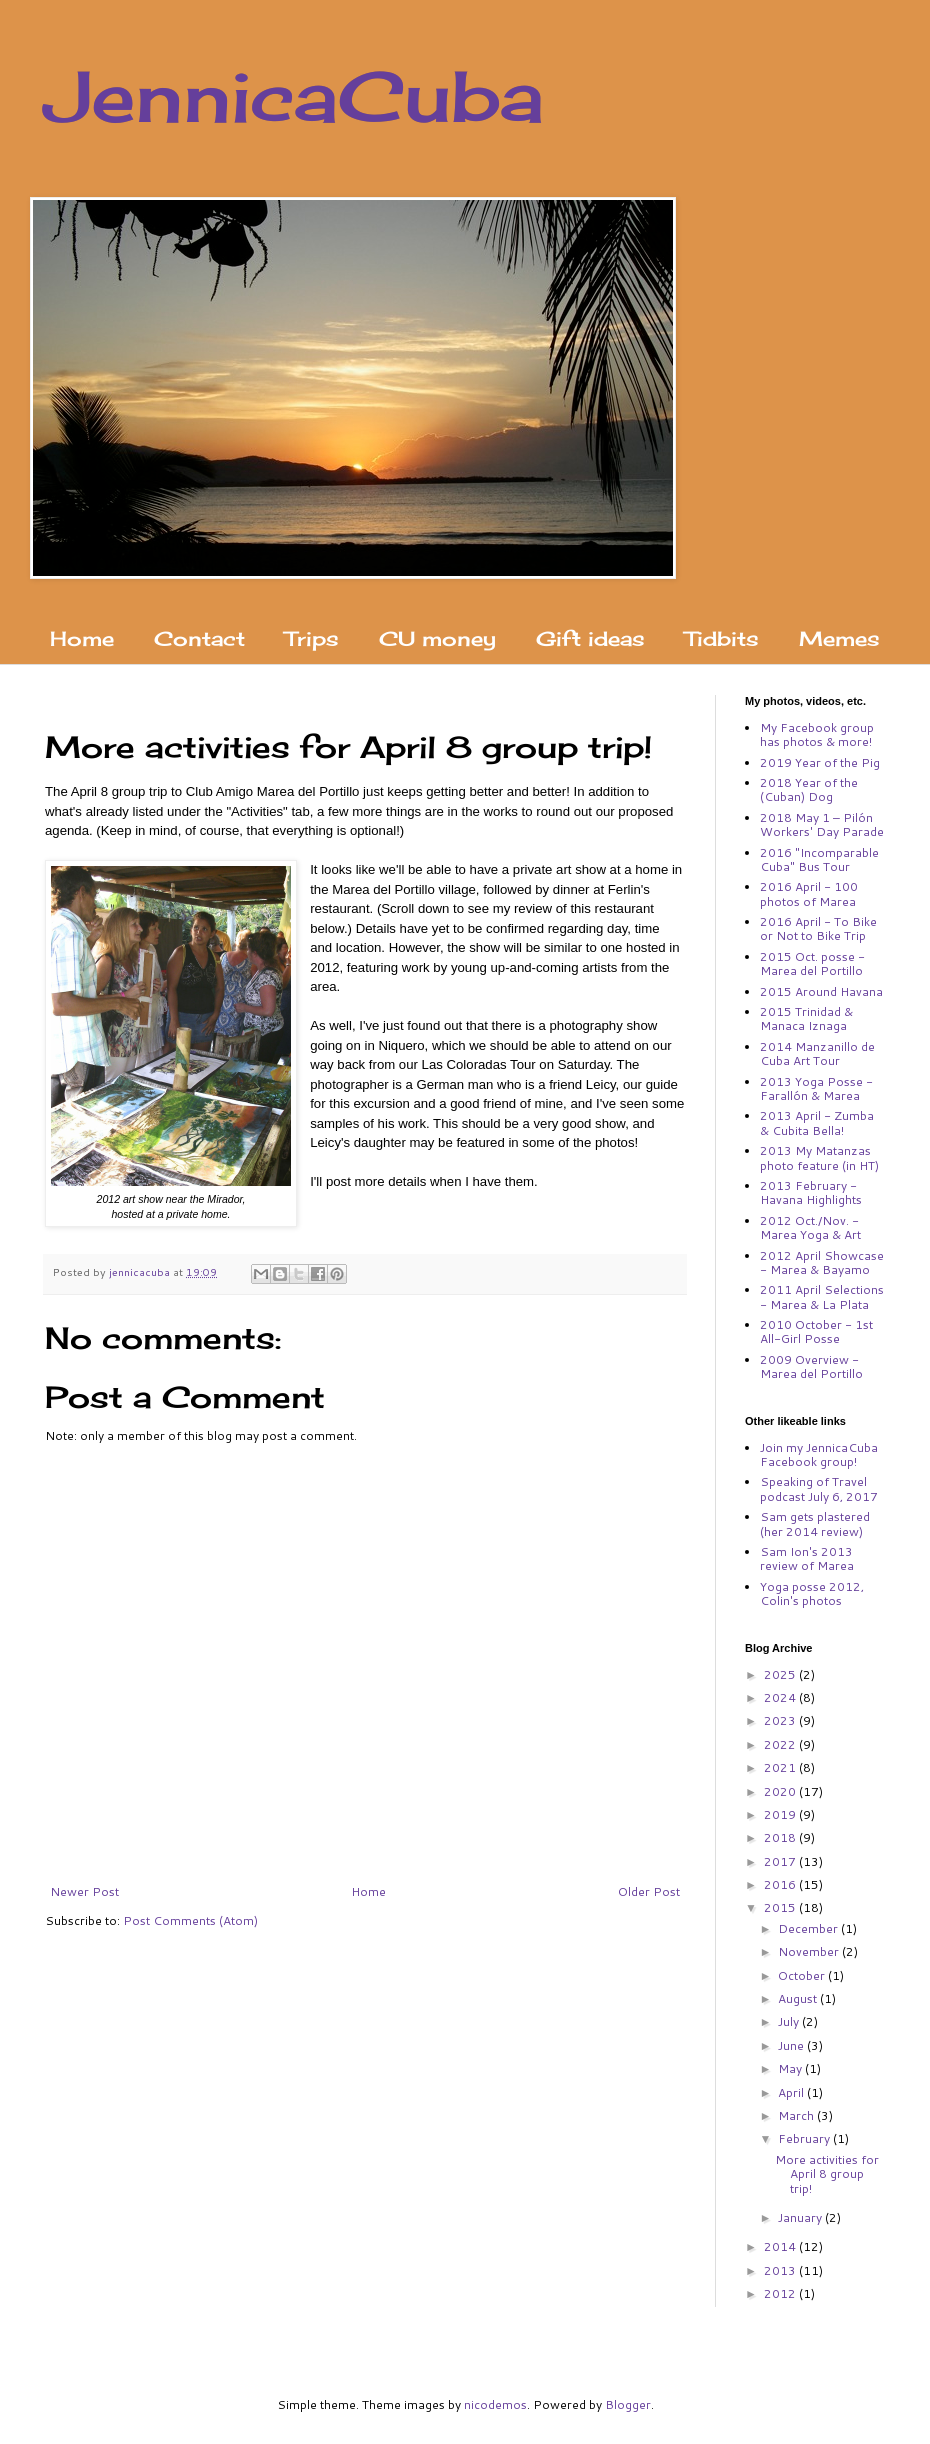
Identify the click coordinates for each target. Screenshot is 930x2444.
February (805, 2138)
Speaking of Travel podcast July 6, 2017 (819, 1488)
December (809, 1928)
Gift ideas (590, 638)
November (810, 1951)
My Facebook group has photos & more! (817, 734)
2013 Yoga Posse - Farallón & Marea (816, 1088)
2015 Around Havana (821, 991)
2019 (781, 1814)
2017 (781, 1861)
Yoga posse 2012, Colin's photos (812, 1593)
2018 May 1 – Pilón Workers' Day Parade (822, 824)
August (799, 1998)
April (792, 2092)
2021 (781, 1767)
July (790, 2021)
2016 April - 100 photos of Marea (809, 893)
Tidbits (722, 638)
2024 (781, 1697)
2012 (781, 2293)
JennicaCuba (294, 96)
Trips (312, 638)
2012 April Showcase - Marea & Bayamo (822, 1262)
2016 (781, 1884)
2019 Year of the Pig (820, 762)
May (791, 2068)
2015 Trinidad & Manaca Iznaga (806, 1018)
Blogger (628, 2404)
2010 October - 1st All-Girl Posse (816, 1331)
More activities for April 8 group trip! (827, 2174)
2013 (781, 2270)
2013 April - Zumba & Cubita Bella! (817, 1122)
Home (82, 638)
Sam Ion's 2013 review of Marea (807, 1558)
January (801, 2217)
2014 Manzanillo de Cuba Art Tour (817, 1053)
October (803, 1975)
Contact (199, 638)
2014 (781, 2246)
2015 (781, 1907)
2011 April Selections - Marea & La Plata (822, 1296)
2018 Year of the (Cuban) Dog (809, 789)
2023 (781, 1720)
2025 (781, 1674)
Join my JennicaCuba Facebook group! (819, 1454)
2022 (781, 1744)
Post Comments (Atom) (190, 1920)
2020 (781, 1791)
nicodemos (495, 2404)
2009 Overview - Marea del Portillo (811, 1366)
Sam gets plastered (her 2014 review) (815, 1523)
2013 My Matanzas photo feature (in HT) (819, 1157)
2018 (781, 1837)
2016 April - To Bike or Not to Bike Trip (818, 928)
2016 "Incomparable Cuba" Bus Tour (819, 859)
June (792, 2045)
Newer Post (84, 1891)
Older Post (649, 1891)
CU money (437, 638)
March (797, 2115)
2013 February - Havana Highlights (811, 1192)
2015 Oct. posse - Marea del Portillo (812, 963)
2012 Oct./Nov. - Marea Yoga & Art (810, 1227)
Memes (839, 638)
